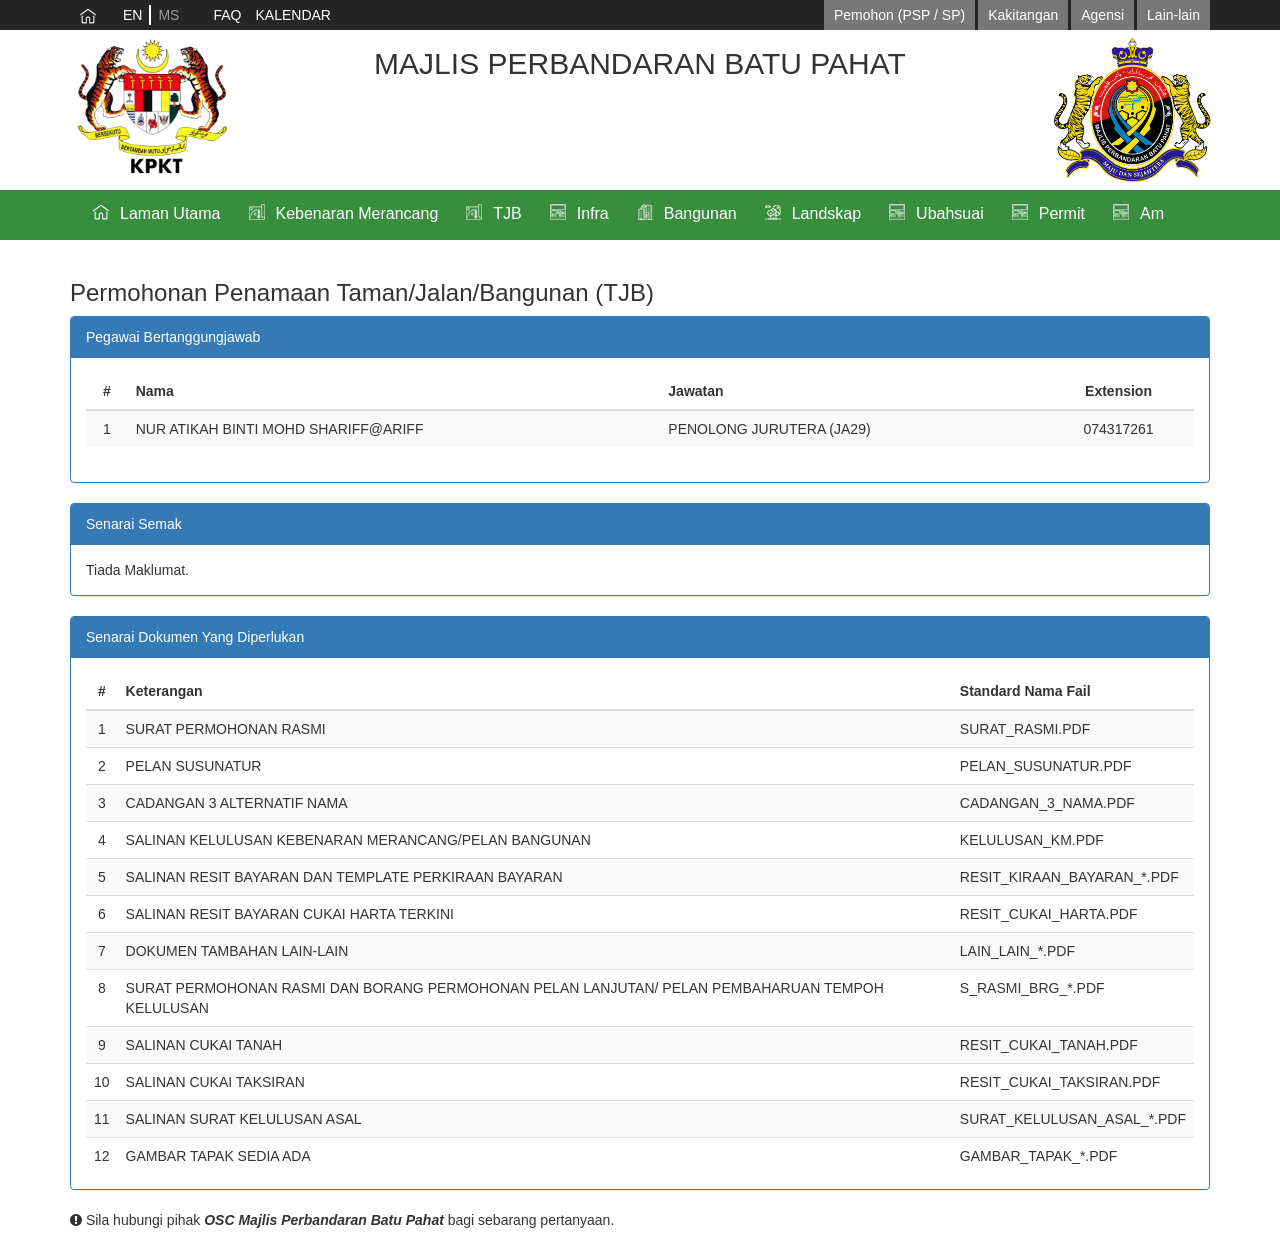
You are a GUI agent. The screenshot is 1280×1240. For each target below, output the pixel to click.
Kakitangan (1023, 15)
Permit (1062, 213)
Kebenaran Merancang (357, 213)
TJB (507, 213)
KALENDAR (292, 15)
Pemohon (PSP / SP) (899, 15)
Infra (593, 213)
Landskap (826, 213)
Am (1152, 213)
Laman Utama (170, 213)
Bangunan (700, 213)
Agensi (1102, 15)
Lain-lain (1173, 15)
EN (132, 15)
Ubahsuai (950, 213)
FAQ (227, 15)
